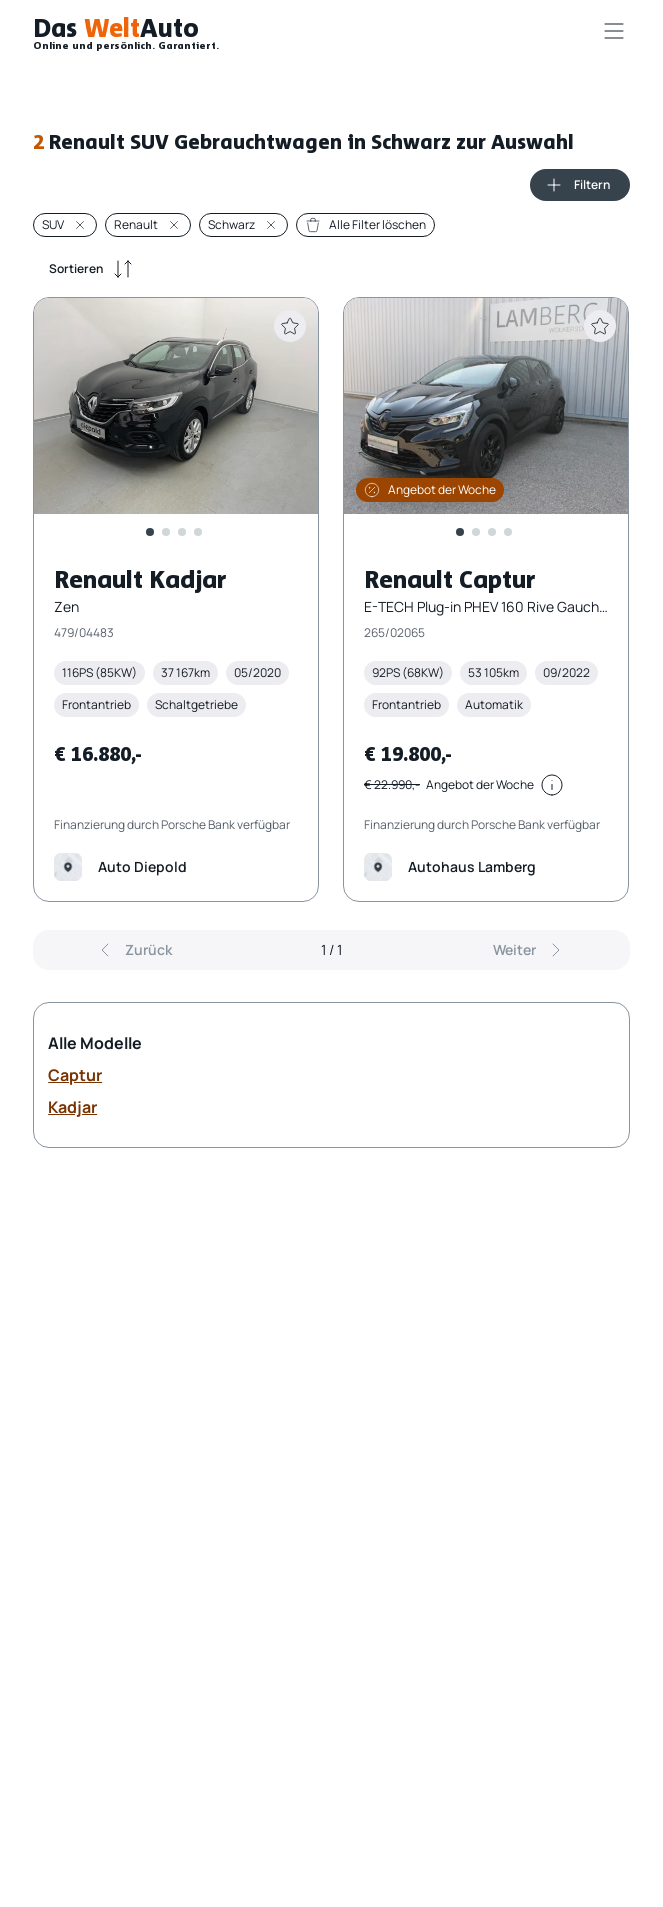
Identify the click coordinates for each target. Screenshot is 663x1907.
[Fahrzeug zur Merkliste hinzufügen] (291, 326)
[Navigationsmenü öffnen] (614, 31)
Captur (75, 1075)
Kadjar (72, 1107)
